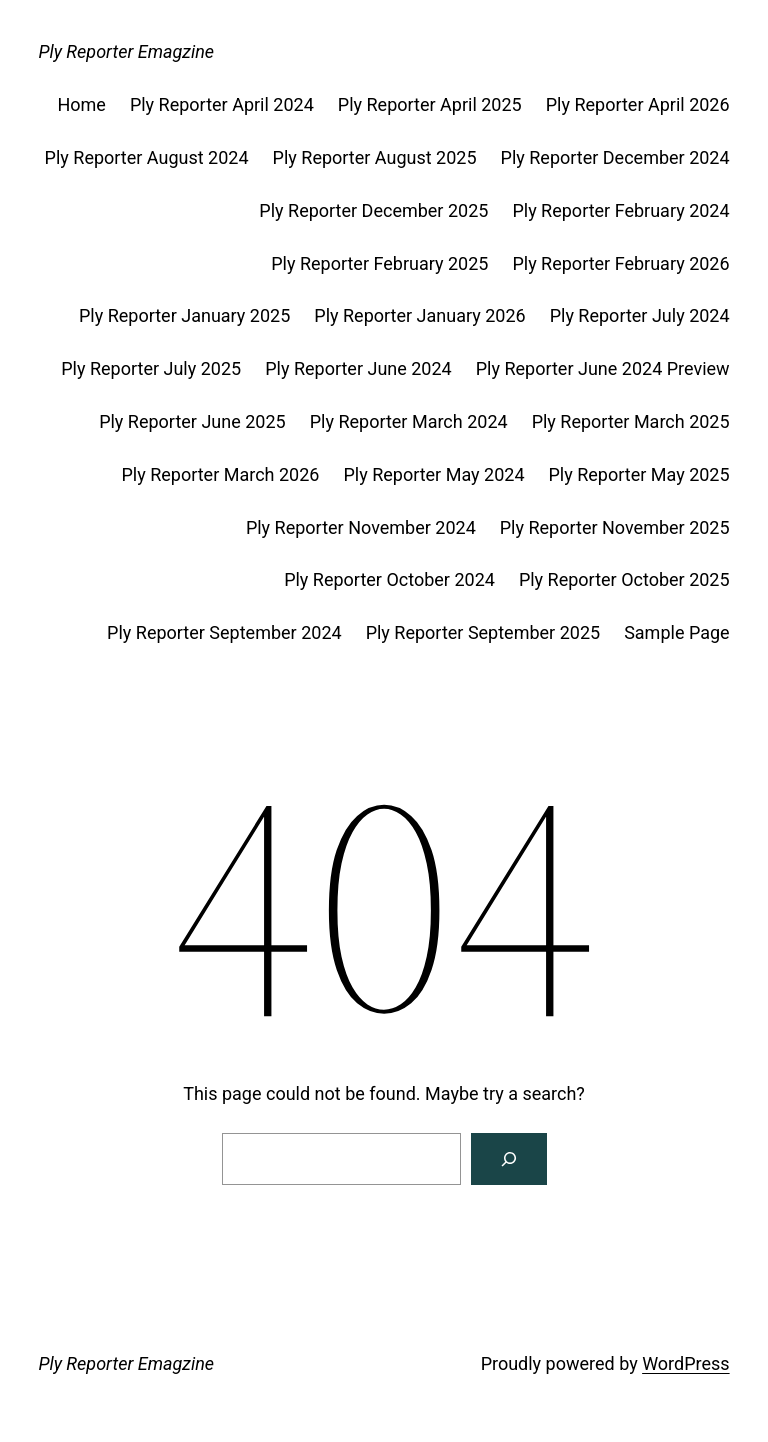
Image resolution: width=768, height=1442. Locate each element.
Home (81, 104)
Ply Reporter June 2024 (358, 368)
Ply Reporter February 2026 (620, 263)
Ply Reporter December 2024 (615, 157)
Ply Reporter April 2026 (638, 104)
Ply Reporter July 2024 (640, 315)
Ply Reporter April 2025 (430, 104)
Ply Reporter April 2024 (222, 104)
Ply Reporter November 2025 (615, 527)
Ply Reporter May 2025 (639, 474)
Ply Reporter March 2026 (220, 474)
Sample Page (676, 632)
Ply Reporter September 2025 (483, 632)
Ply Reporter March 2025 (631, 421)
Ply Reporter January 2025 (184, 315)
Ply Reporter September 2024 (224, 632)
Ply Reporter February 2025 (379, 263)
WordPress (685, 1363)
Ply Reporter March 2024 (409, 421)
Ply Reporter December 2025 (373, 210)
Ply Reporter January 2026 (419, 315)
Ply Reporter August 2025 (375, 157)
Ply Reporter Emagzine (126, 51)
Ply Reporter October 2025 (624, 579)
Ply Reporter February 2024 (620, 210)
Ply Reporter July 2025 (151, 368)
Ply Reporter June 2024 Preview (603, 368)
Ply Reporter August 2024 (147, 157)
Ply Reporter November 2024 (361, 527)
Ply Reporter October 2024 (389, 579)
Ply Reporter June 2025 (192, 421)
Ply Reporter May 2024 (433, 474)
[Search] (509, 1159)
